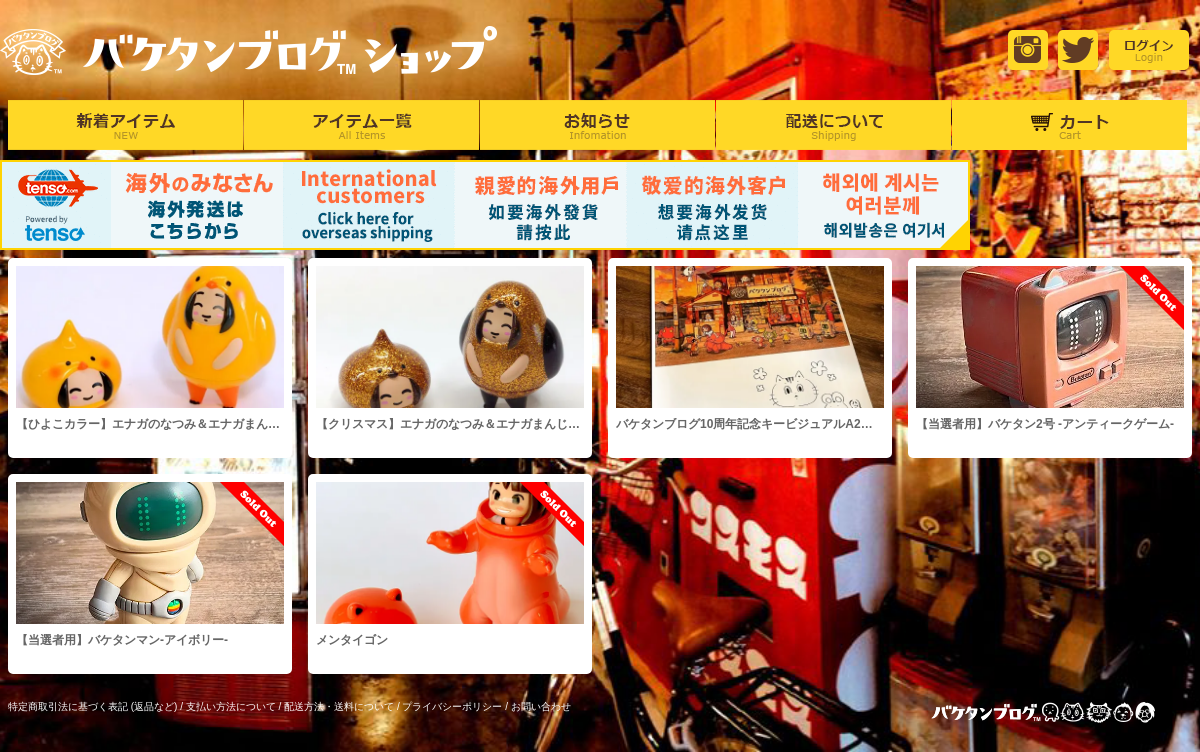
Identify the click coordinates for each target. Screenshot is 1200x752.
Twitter (1078, 50)
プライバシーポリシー (452, 706)
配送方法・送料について (339, 706)
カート (1069, 125)
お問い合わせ (541, 706)
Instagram (1028, 50)
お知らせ (597, 125)
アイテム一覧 (361, 125)
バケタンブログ (1059, 714)
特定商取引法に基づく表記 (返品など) (92, 706)
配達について (833, 125)
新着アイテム (125, 125)
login (1149, 50)
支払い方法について (231, 706)
